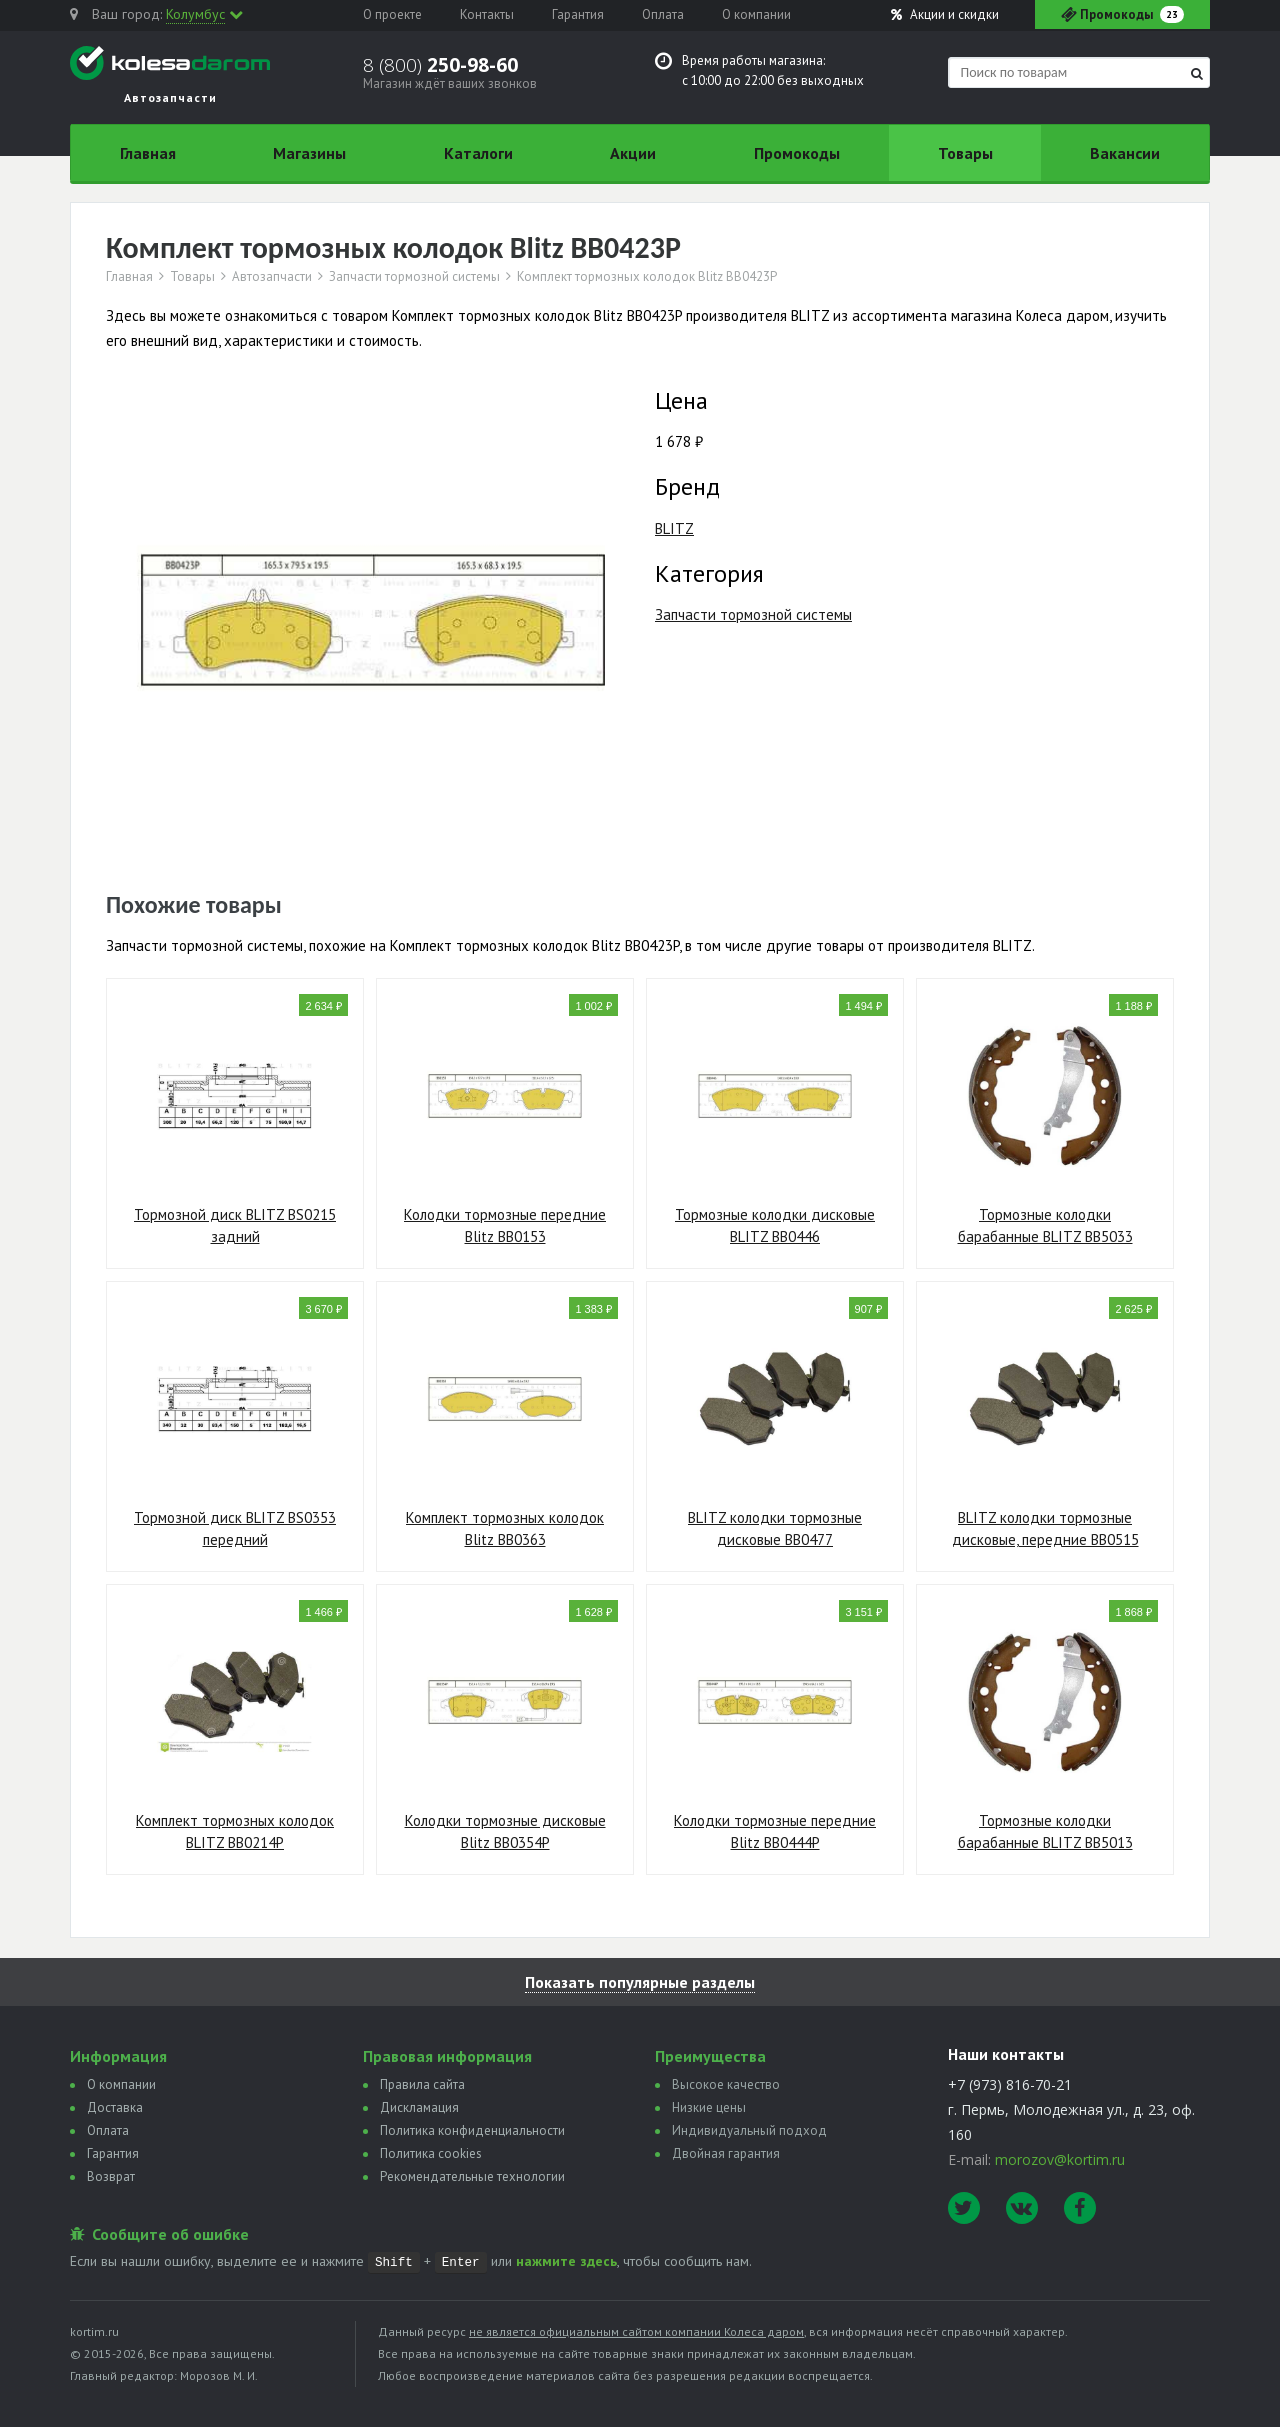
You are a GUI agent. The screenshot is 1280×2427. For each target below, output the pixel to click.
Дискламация (419, 2107)
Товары (965, 153)
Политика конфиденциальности (472, 2130)
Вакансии (1125, 153)
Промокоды (797, 153)
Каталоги (478, 153)
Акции (945, 14)
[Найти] (1197, 73)
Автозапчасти (272, 277)
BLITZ (674, 528)
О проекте (392, 14)
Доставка (115, 2107)
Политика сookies (431, 2153)
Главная (148, 153)
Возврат (111, 2176)
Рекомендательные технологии (472, 2176)
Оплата (663, 14)
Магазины (309, 153)
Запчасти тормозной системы (414, 277)
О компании (756, 14)
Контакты (487, 14)
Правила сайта (422, 2084)
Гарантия (578, 14)
